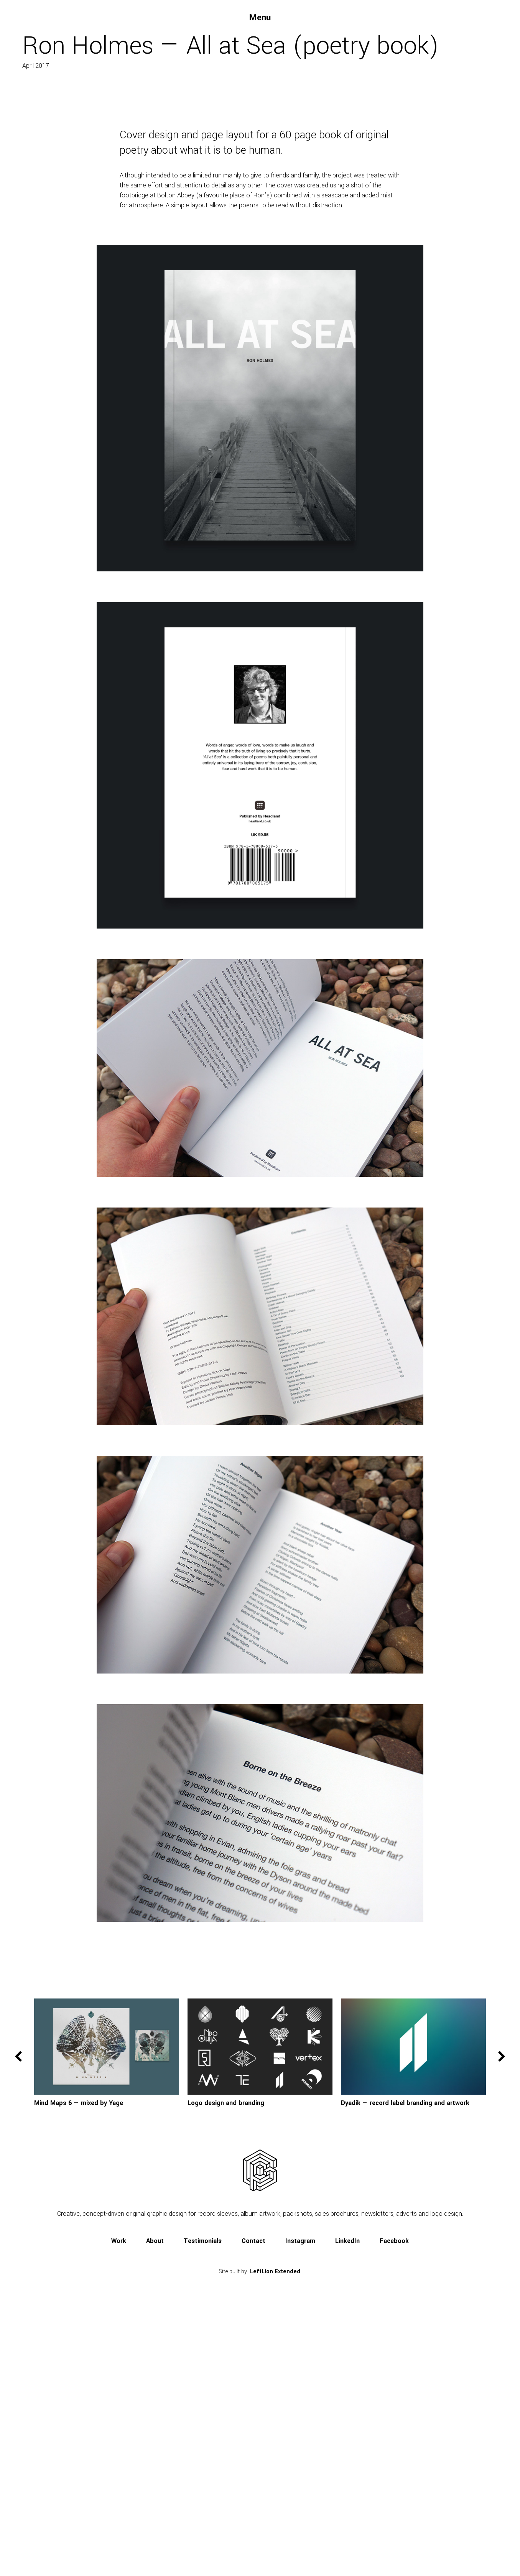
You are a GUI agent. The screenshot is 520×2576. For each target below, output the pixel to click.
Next (501, 2308)
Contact (253, 2493)
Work (118, 2493)
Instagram (300, 2493)
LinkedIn (347, 2493)
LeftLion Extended (275, 2524)
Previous (18, 2308)
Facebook (394, 2493)
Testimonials (203, 2493)
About (155, 2493)
